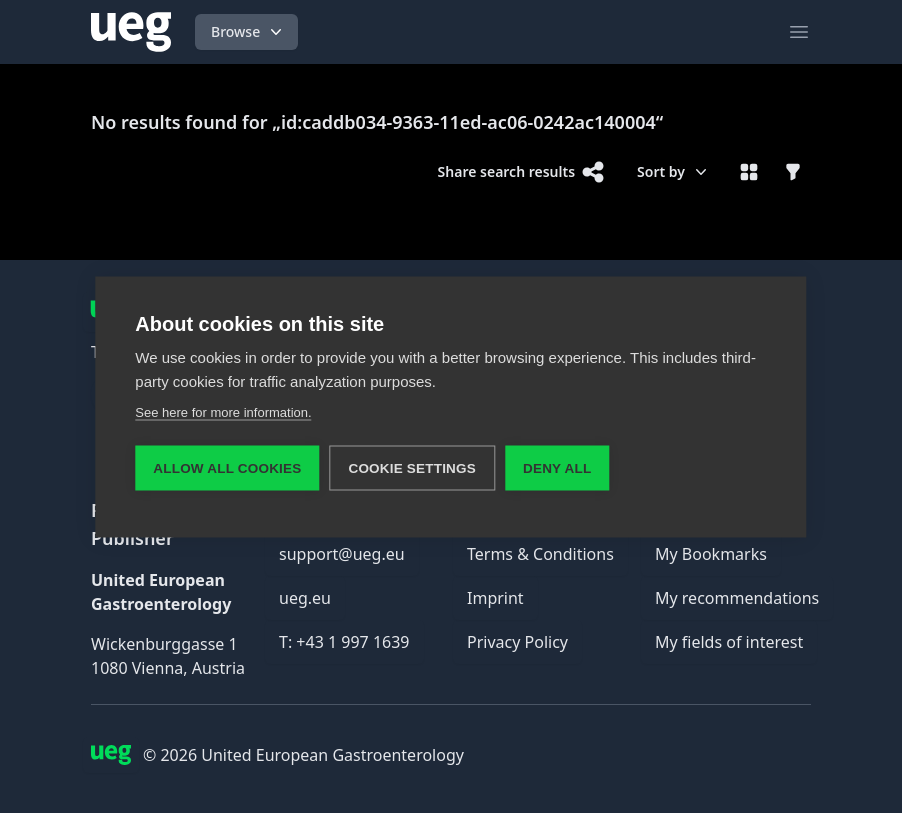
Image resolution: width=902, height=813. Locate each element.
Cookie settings (412, 467)
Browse (248, 32)
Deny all (557, 467)
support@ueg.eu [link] (342, 554)
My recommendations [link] (737, 598)
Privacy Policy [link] (517, 642)
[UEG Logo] (131, 32)
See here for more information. (223, 411)
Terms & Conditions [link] (540, 554)
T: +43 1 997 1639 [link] (344, 642)
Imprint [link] (495, 598)
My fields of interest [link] (729, 642)
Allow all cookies (227, 467)
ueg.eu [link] (305, 598)
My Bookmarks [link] (711, 554)
